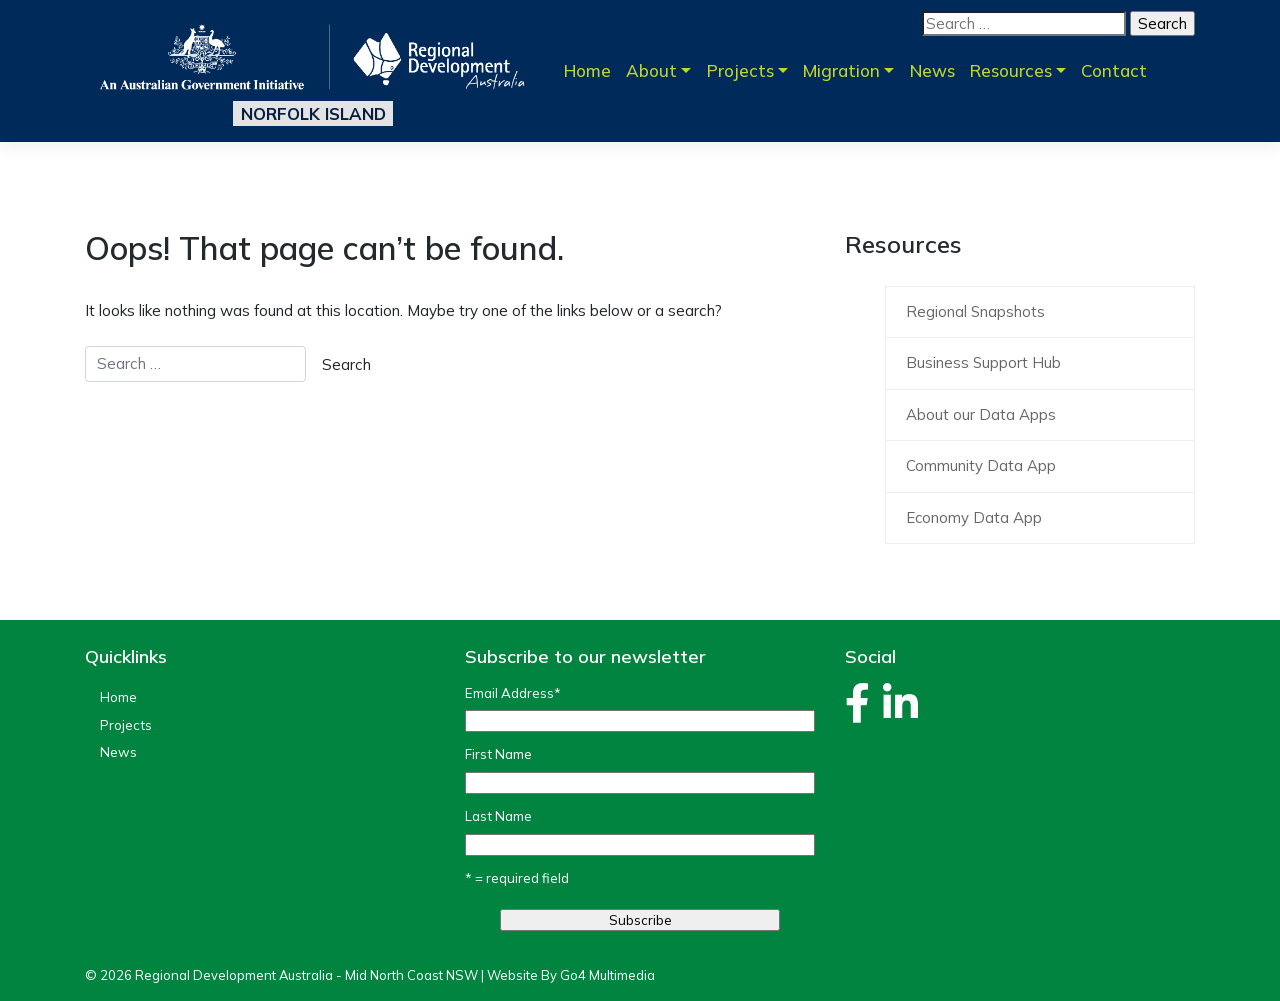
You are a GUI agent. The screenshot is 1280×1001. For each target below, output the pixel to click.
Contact (1114, 70)
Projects (740, 70)
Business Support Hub (983, 362)
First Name (498, 754)
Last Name (498, 816)
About (651, 70)
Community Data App (981, 465)
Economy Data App (974, 517)
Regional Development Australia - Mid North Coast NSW (306, 975)
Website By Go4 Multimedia (571, 975)
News (932, 70)
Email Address (513, 693)
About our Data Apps (981, 414)
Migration (841, 70)
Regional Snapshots (975, 311)
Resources (1011, 70)
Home (587, 70)
